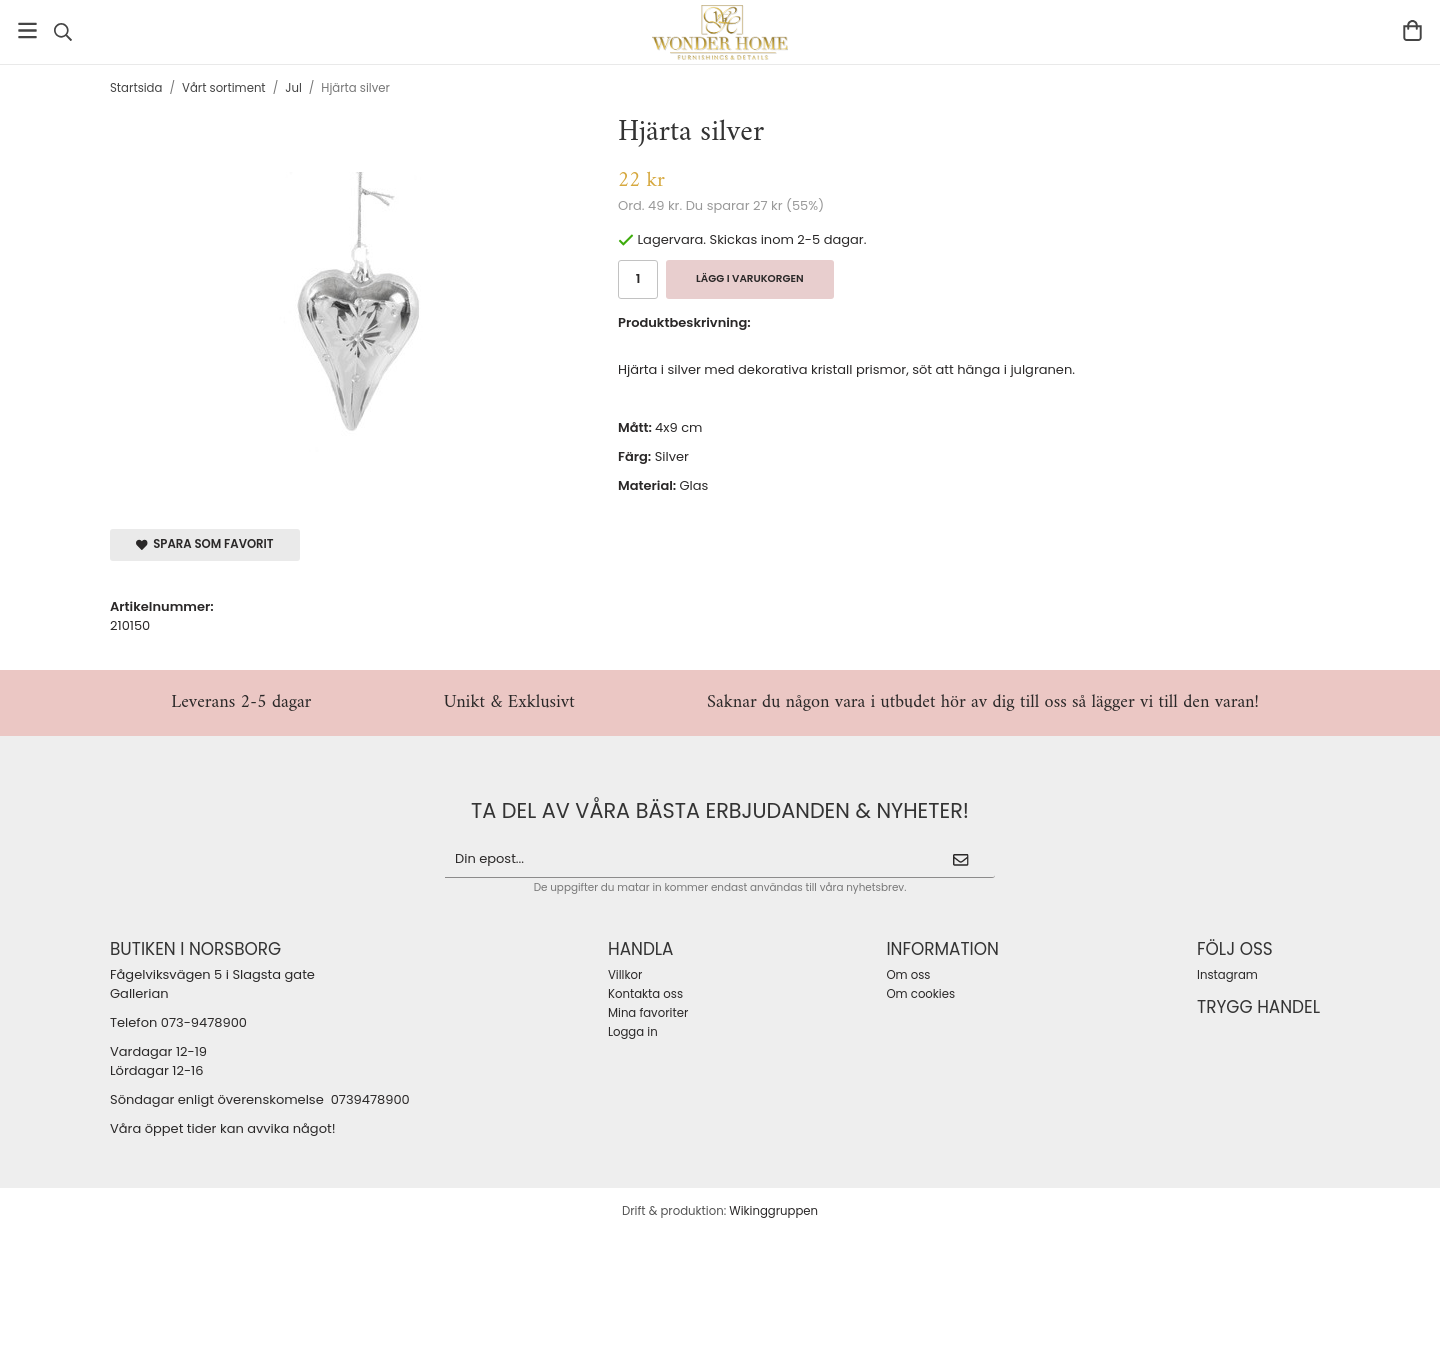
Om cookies (920, 994)
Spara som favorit (205, 544)
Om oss (908, 975)
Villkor (625, 975)
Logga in (633, 1032)
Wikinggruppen (773, 1211)
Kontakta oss (645, 994)
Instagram (1227, 975)
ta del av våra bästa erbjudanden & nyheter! (720, 810)
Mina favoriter (648, 1013)
